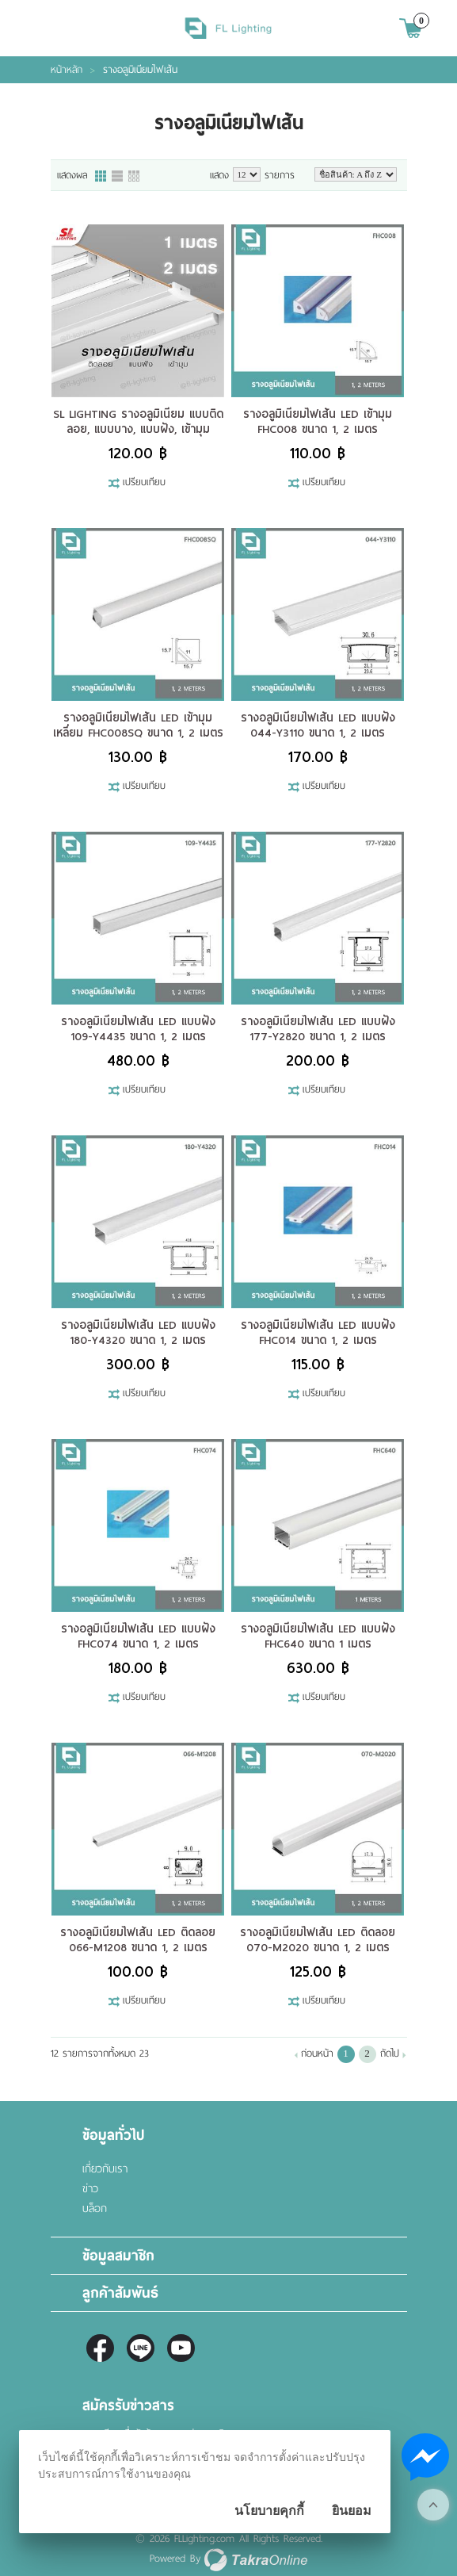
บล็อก (94, 2208)
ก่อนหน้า (317, 2053)
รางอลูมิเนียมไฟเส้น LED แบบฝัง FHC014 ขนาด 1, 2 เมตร (318, 1332)
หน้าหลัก (66, 70)
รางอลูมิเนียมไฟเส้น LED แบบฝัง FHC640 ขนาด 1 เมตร (318, 1636)
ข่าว (90, 2189)
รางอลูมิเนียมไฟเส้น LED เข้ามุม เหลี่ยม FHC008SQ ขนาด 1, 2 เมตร (138, 725)
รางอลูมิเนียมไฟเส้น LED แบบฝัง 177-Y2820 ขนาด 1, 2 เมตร (318, 1029)
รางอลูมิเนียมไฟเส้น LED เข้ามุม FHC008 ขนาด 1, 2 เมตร (317, 421)
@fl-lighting (140, 2348)
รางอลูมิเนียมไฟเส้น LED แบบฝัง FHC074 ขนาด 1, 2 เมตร (138, 1636)
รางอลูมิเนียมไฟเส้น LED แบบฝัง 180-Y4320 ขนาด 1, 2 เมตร (138, 1332)
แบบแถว (118, 176)
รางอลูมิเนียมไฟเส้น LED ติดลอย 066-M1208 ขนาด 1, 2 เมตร (137, 1940)
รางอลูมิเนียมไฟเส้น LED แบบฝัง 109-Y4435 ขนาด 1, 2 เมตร (138, 1029)
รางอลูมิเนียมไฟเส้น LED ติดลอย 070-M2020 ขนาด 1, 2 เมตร (317, 1940)
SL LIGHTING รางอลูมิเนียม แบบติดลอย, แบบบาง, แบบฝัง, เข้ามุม (138, 421)
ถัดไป (389, 2053)
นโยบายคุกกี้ (269, 2510)
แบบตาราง (134, 176)
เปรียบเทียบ (144, 483)
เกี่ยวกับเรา (105, 2169)
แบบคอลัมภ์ (101, 176)
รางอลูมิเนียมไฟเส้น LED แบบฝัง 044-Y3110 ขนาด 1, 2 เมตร (318, 725)
